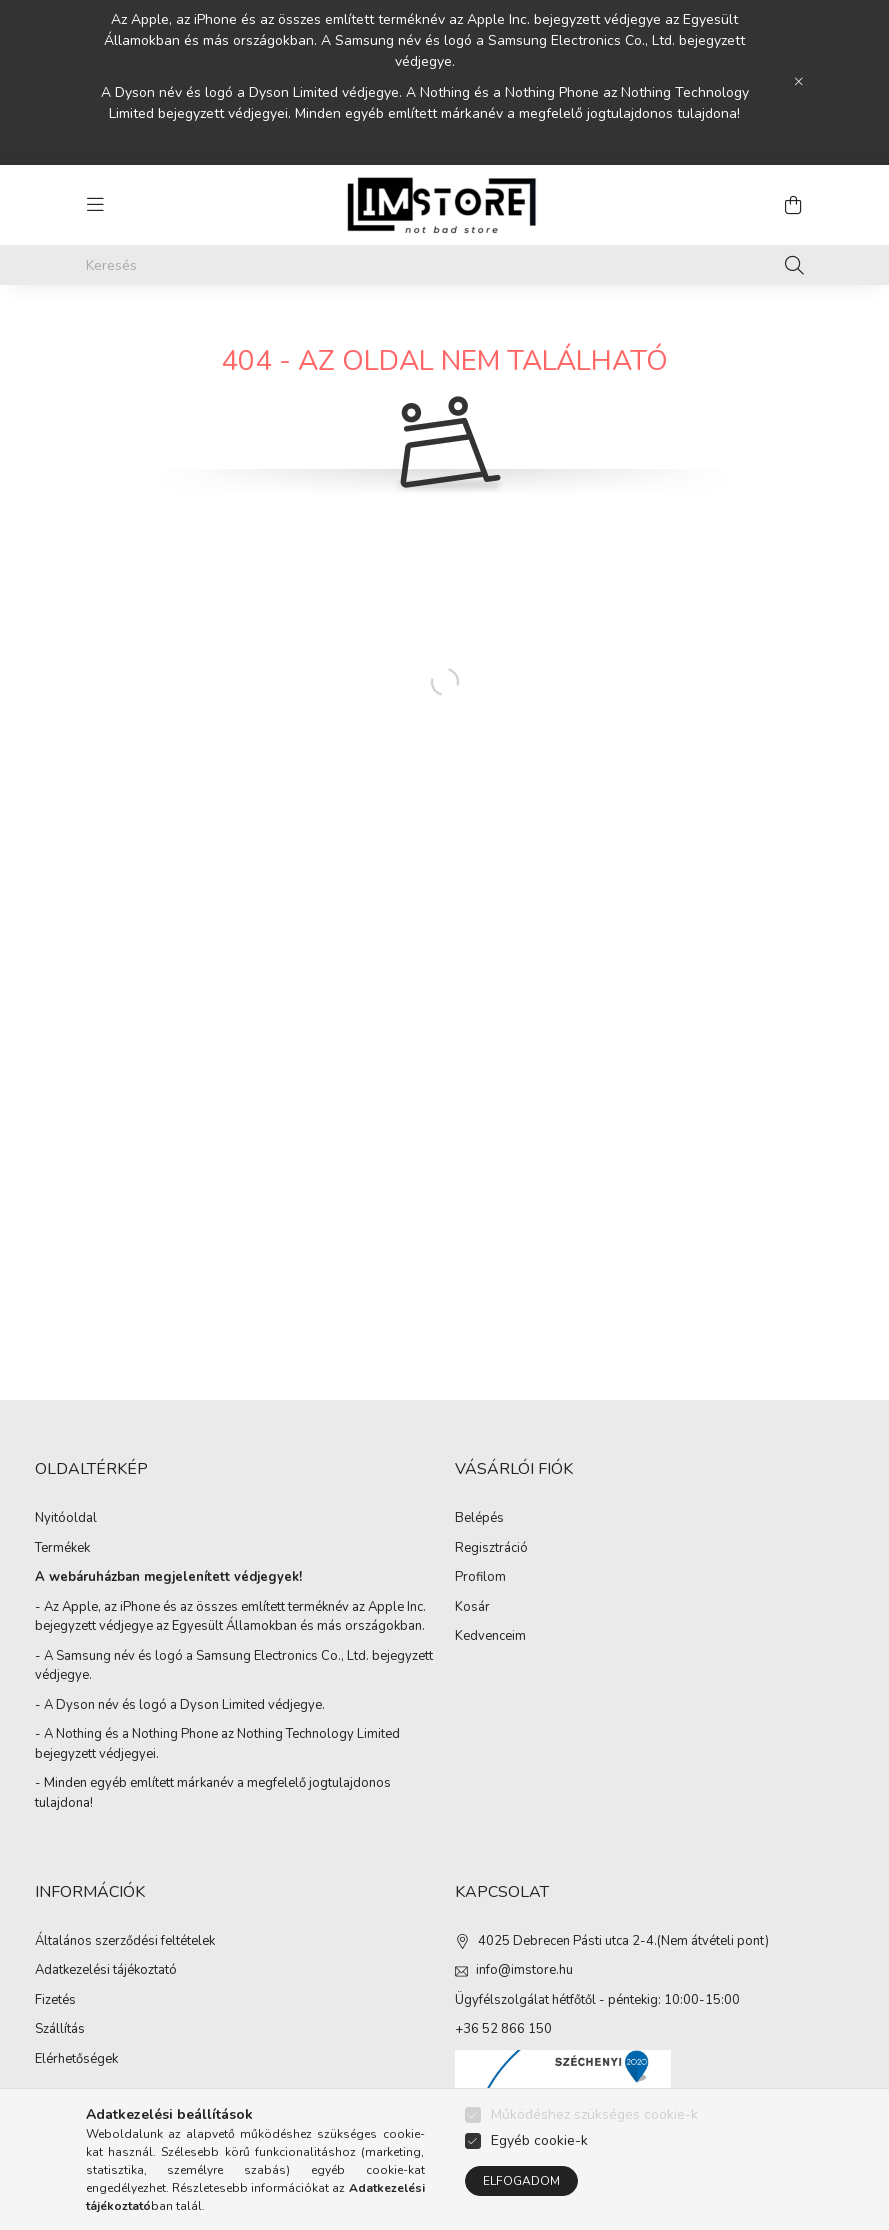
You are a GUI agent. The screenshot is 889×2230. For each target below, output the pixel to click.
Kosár (472, 1608)
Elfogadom (521, 2181)
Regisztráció (491, 1549)
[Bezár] (799, 82)
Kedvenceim (490, 1637)
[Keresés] (445, 265)
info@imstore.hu (524, 1970)
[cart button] (794, 205)
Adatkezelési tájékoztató (106, 1971)
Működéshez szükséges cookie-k (594, 2114)
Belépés (479, 1519)
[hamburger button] (96, 205)
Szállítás (60, 2030)
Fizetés (55, 2001)
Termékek (62, 1549)
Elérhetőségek (76, 2060)
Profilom (480, 1578)
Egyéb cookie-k (539, 2140)
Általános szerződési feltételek (125, 1942)
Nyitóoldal (66, 1519)
